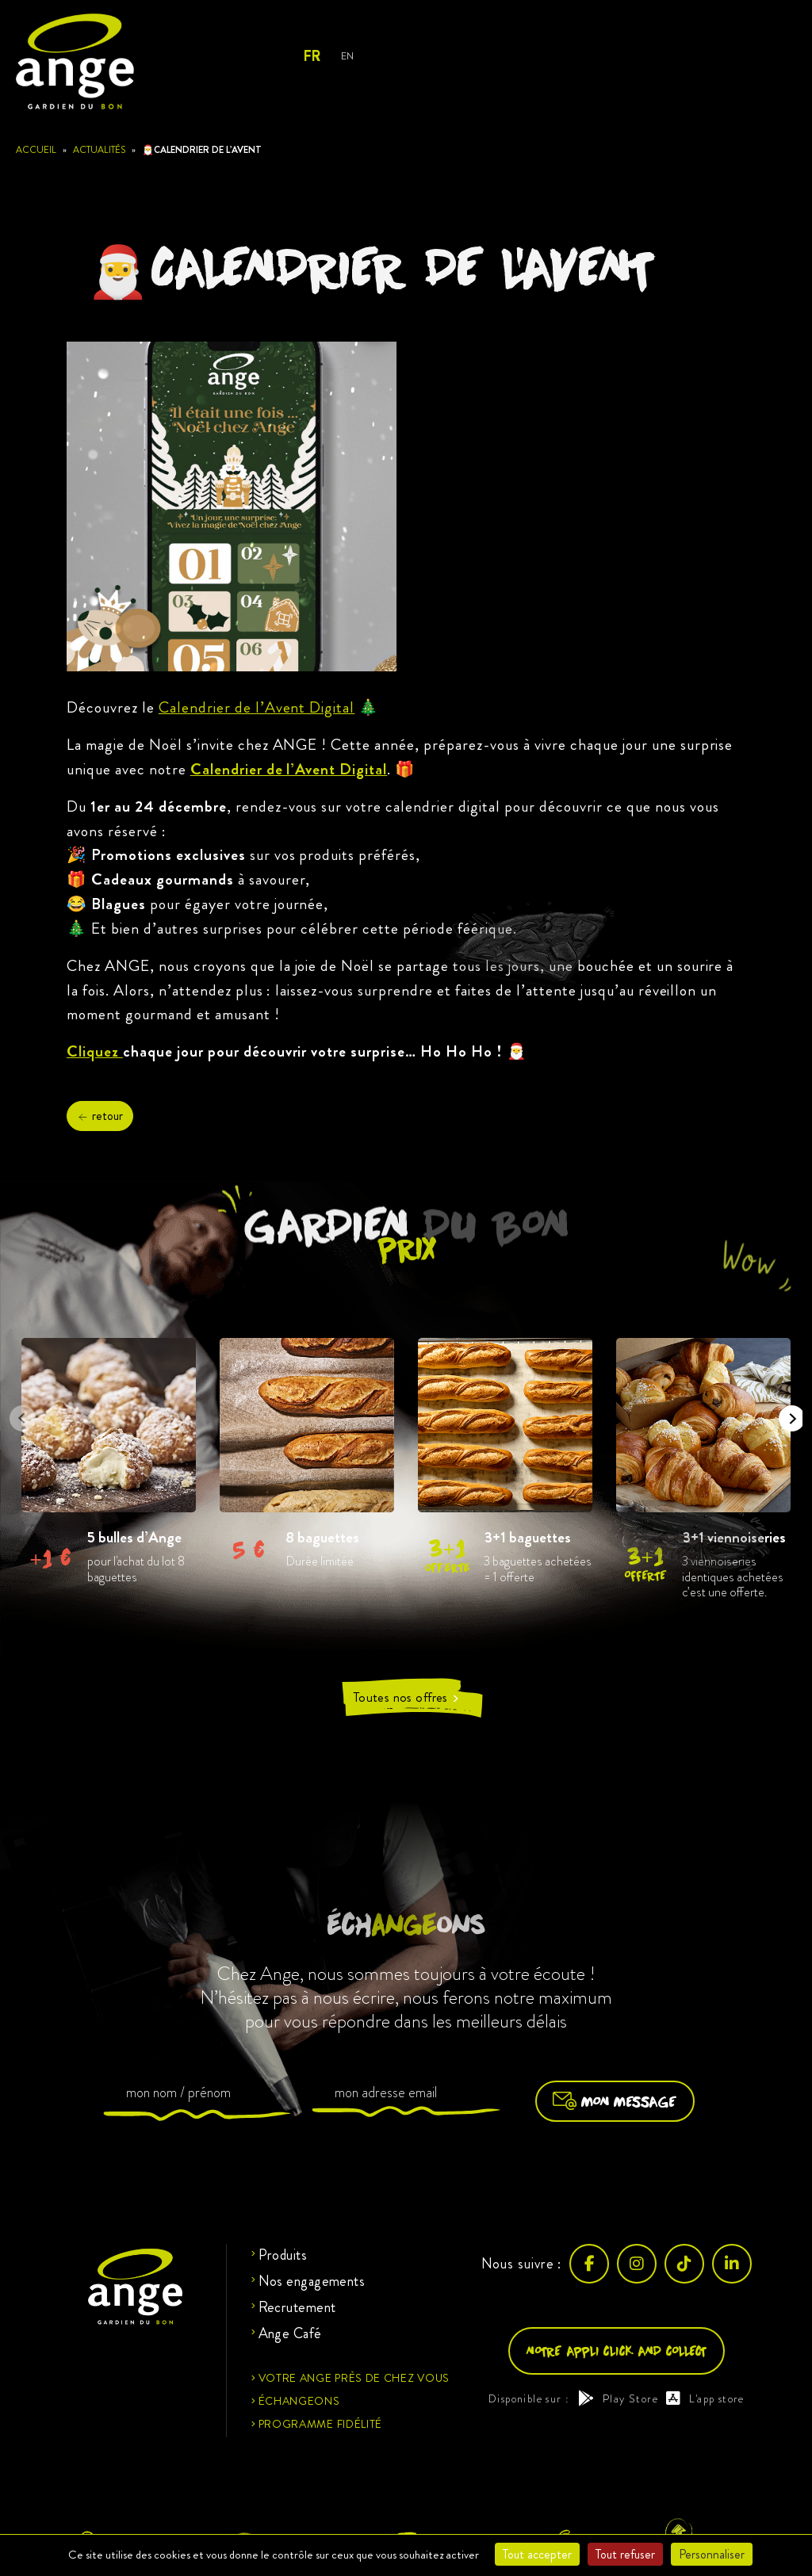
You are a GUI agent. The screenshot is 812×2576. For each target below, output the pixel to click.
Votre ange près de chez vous (354, 2378)
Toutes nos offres (406, 1697)
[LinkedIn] (732, 2264)
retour (100, 1115)
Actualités (99, 150)
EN (347, 55)
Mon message (615, 2101)
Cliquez (95, 1051)
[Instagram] (637, 2264)
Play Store (618, 2398)
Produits (283, 2255)
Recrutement (297, 2307)
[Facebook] (589, 2264)
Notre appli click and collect (616, 2350)
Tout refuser (625, 2554)
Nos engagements (312, 2281)
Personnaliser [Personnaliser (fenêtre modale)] (712, 2554)
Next (787, 1413)
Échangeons (299, 2401)
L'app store (705, 2398)
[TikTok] (684, 2264)
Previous (17, 1413)
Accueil (36, 150)
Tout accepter (537, 2554)
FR (311, 56)
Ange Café (290, 2333)
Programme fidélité (321, 2424)
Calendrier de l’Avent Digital (257, 707)
